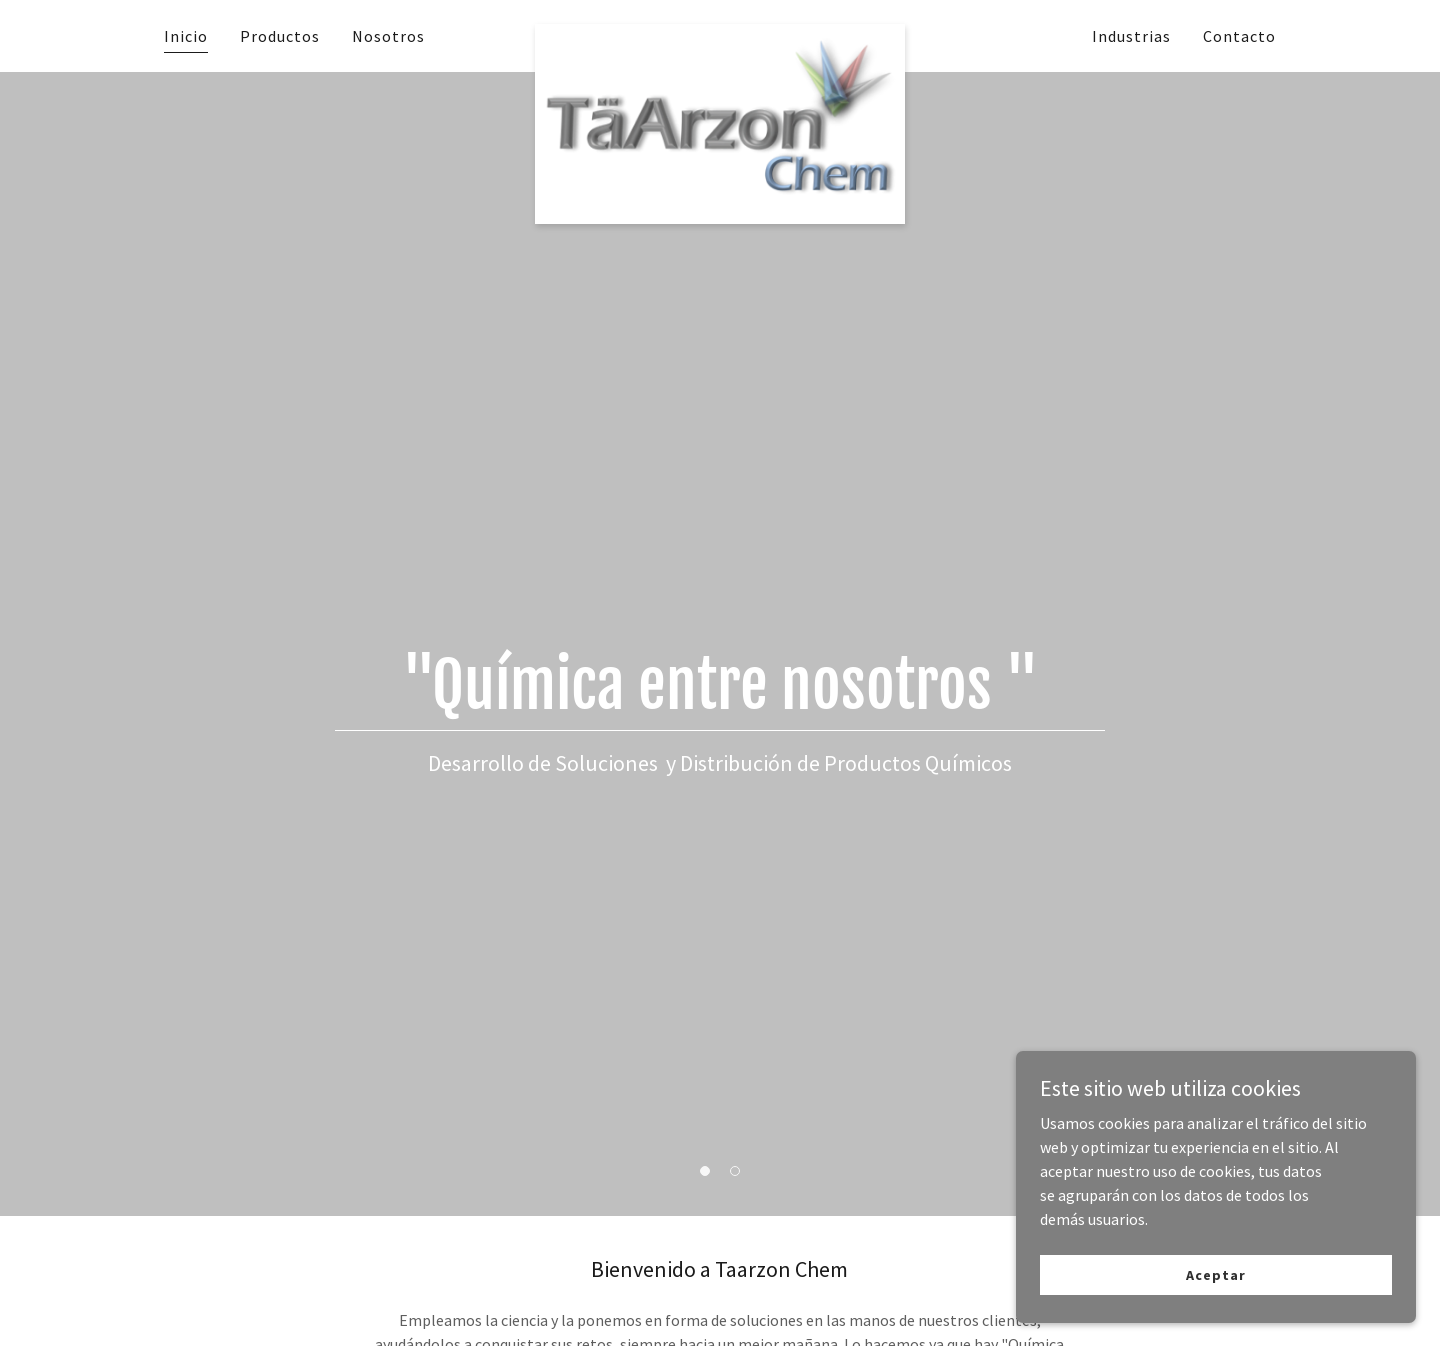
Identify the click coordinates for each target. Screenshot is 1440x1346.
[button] (705, 1171)
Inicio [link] (186, 36)
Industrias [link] (1131, 36)
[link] (720, 32)
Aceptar (1215, 1274)
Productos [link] (280, 36)
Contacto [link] (1239, 36)
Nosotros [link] (388, 36)
